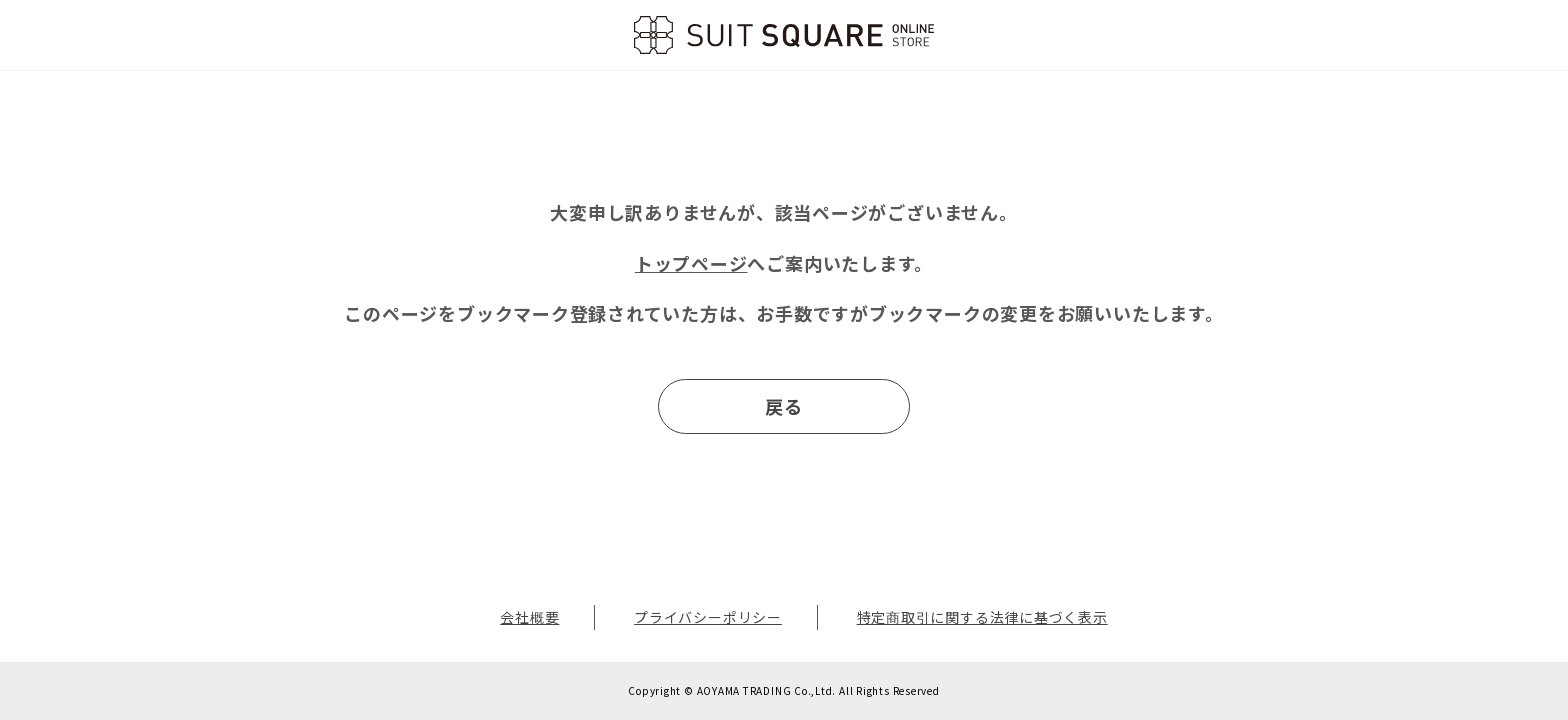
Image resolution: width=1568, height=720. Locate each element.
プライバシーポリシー (708, 617)
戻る (784, 406)
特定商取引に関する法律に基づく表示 (982, 617)
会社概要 (529, 617)
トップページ (691, 263)
